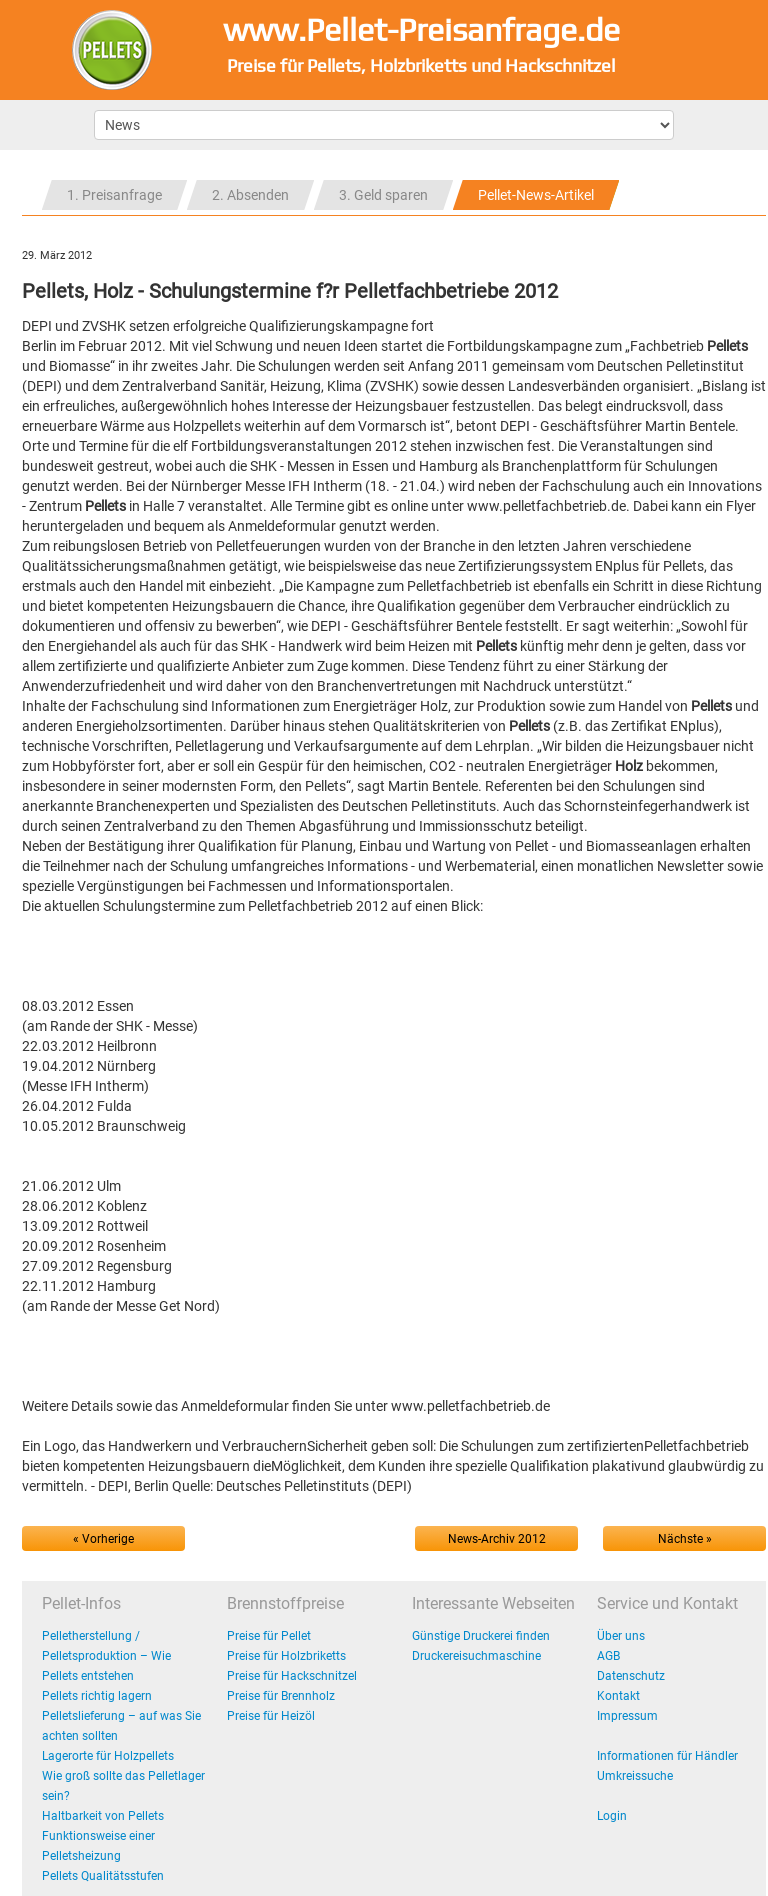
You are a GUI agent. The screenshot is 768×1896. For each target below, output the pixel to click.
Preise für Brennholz (281, 1696)
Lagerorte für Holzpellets (108, 1756)
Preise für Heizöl (271, 1716)
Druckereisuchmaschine (476, 1656)
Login (612, 1816)
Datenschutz (631, 1676)
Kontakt (618, 1696)
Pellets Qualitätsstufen (103, 1876)
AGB (608, 1656)
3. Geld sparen (383, 195)
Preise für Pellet (269, 1636)
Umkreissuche (635, 1776)
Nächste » (685, 1539)
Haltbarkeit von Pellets (103, 1816)
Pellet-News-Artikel (536, 195)
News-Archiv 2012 (497, 1539)
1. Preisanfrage (114, 195)
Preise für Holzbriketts (286, 1656)
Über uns (621, 1636)
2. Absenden (250, 195)
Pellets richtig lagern (97, 1696)
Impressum (627, 1716)
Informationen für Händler (667, 1756)
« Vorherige (103, 1539)
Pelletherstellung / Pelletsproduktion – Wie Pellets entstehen (106, 1656)
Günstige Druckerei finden (481, 1636)
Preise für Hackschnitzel (292, 1676)
